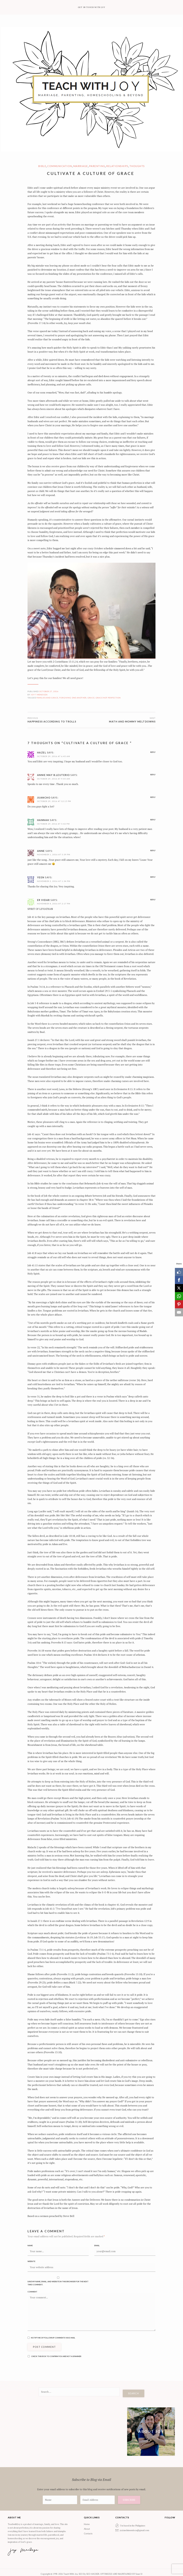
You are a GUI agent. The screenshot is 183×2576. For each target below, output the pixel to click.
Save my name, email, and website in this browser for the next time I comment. (58, 2283)
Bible (42, 166)
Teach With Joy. (71, 2573)
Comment (32, 2292)
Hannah (43, 820)
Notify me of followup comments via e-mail (53, 2338)
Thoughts (137, 166)
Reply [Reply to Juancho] (152, 797)
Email (97, 2245)
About (87, 2528)
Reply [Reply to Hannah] (152, 820)
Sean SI (138, 2573)
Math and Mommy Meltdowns (132, 721)
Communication (59, 166)
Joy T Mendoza (39, 695)
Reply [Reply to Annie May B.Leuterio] (152, 774)
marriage (80, 166)
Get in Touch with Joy (91, 7)
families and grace (47, 698)
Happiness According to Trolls (52, 721)
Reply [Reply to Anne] (152, 850)
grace (91, 698)
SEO (81, 2573)
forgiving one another (72, 698)
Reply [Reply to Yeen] (152, 877)
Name (30, 2245)
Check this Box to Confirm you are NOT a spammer (54, 2356)
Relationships (117, 166)
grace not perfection (108, 698)
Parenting (97, 166)
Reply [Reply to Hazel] (152, 752)
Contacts (88, 2532)
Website (31, 2261)
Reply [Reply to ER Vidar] (152, 900)
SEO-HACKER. (93, 2573)
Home (87, 2523)
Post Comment (44, 2346)
